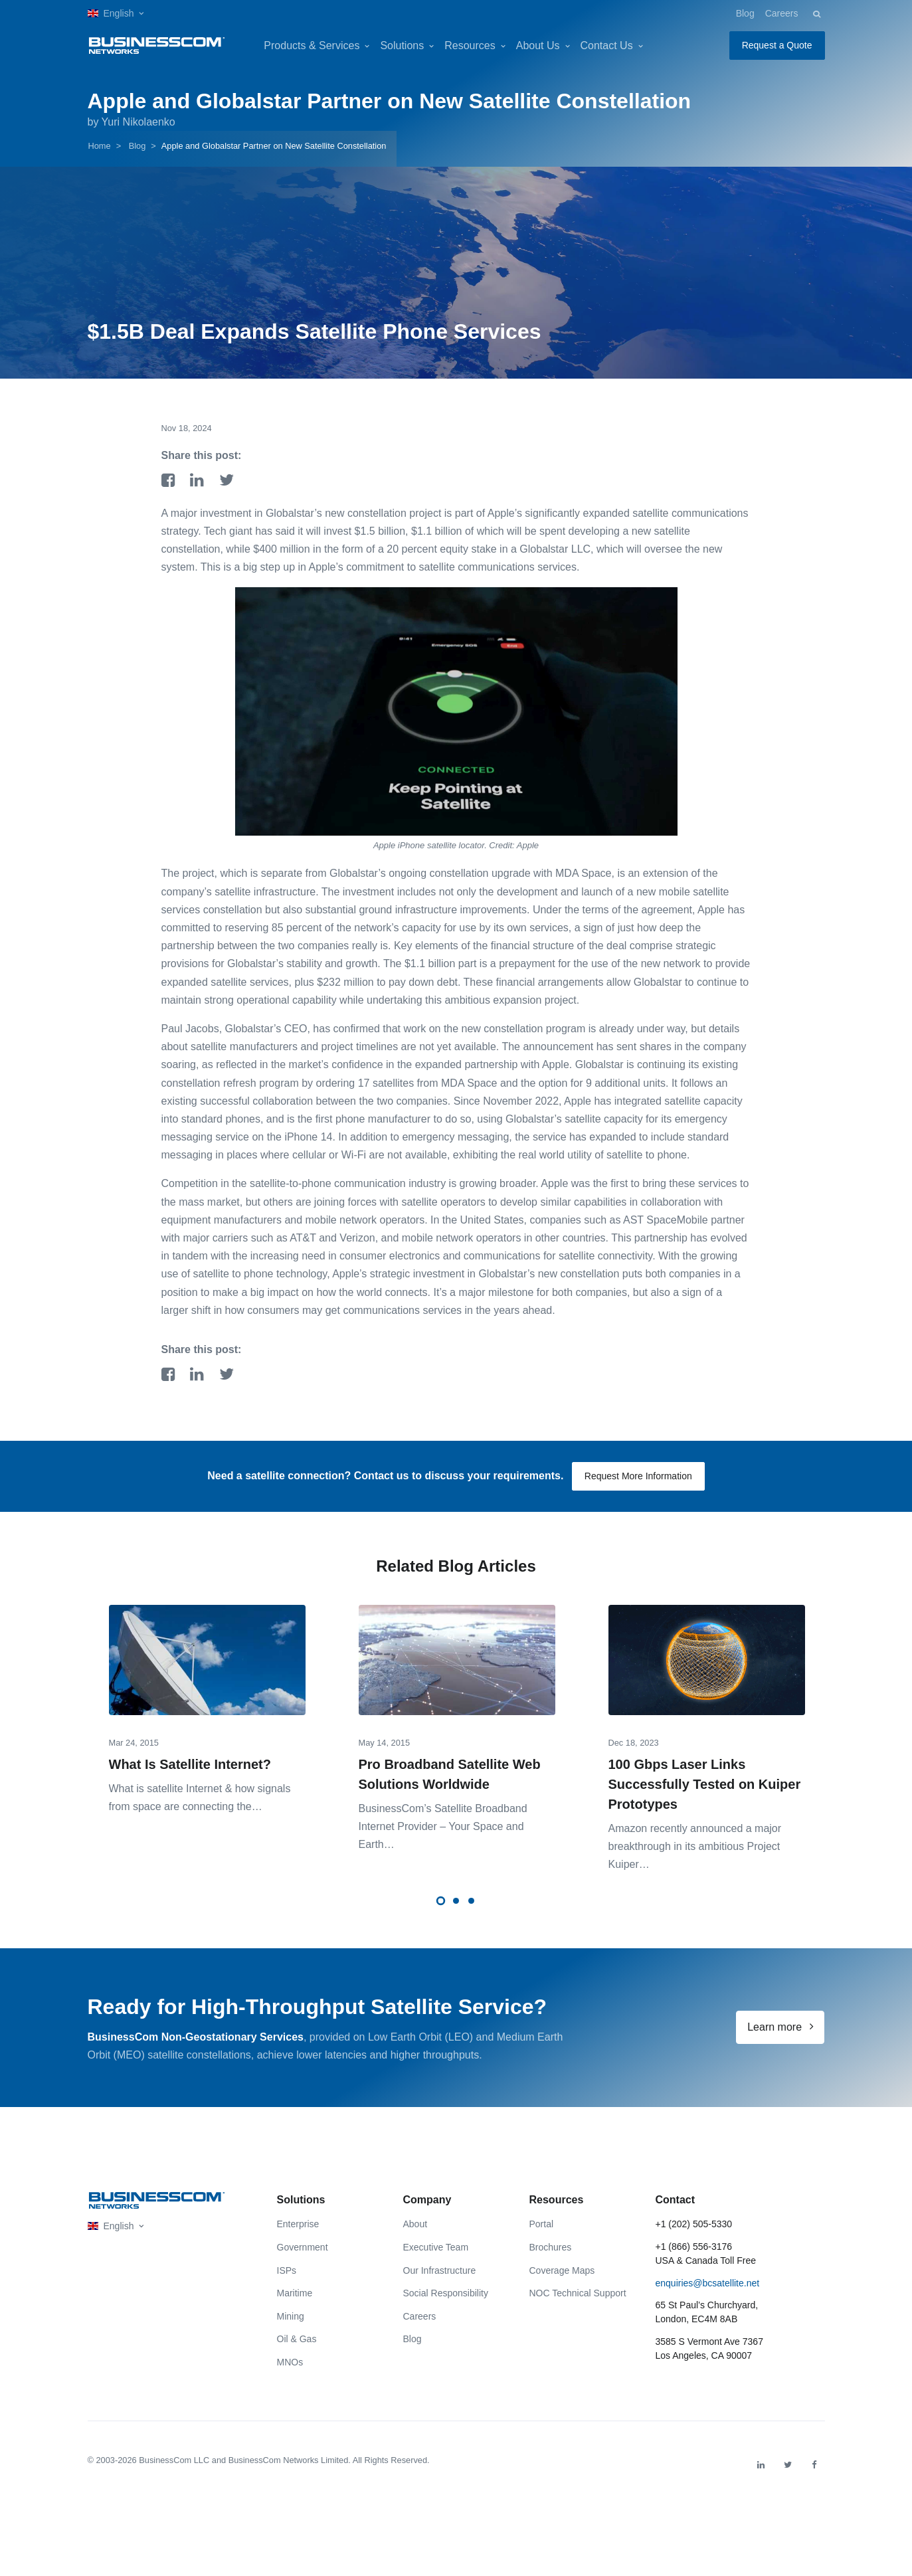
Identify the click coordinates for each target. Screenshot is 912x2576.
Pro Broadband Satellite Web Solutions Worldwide (450, 1774)
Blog (745, 13)
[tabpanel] (207, 1699)
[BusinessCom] (157, 45)
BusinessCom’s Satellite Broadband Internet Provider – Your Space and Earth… (443, 1826)
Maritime (295, 2293)
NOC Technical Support (577, 2293)
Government (302, 2247)
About (415, 2224)
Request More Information (638, 1476)
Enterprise (298, 2224)
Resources (469, 45)
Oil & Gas (297, 2339)
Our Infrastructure (439, 2270)
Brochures (550, 2247)
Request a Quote (777, 45)
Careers (781, 13)
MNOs (290, 2362)
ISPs (287, 2270)
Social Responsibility (445, 2293)
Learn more (780, 2027)
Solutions (402, 45)
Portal (541, 2224)
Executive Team (436, 2247)
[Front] (157, 2200)
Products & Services (311, 45)
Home (99, 146)
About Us (538, 45)
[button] (116, 14)
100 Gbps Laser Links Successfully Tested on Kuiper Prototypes (704, 1784)
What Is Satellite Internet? (190, 1764)
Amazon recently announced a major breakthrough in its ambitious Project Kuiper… (695, 1846)
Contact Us (607, 45)
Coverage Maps (562, 2270)
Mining (290, 2316)
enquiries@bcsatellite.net (708, 2283)
